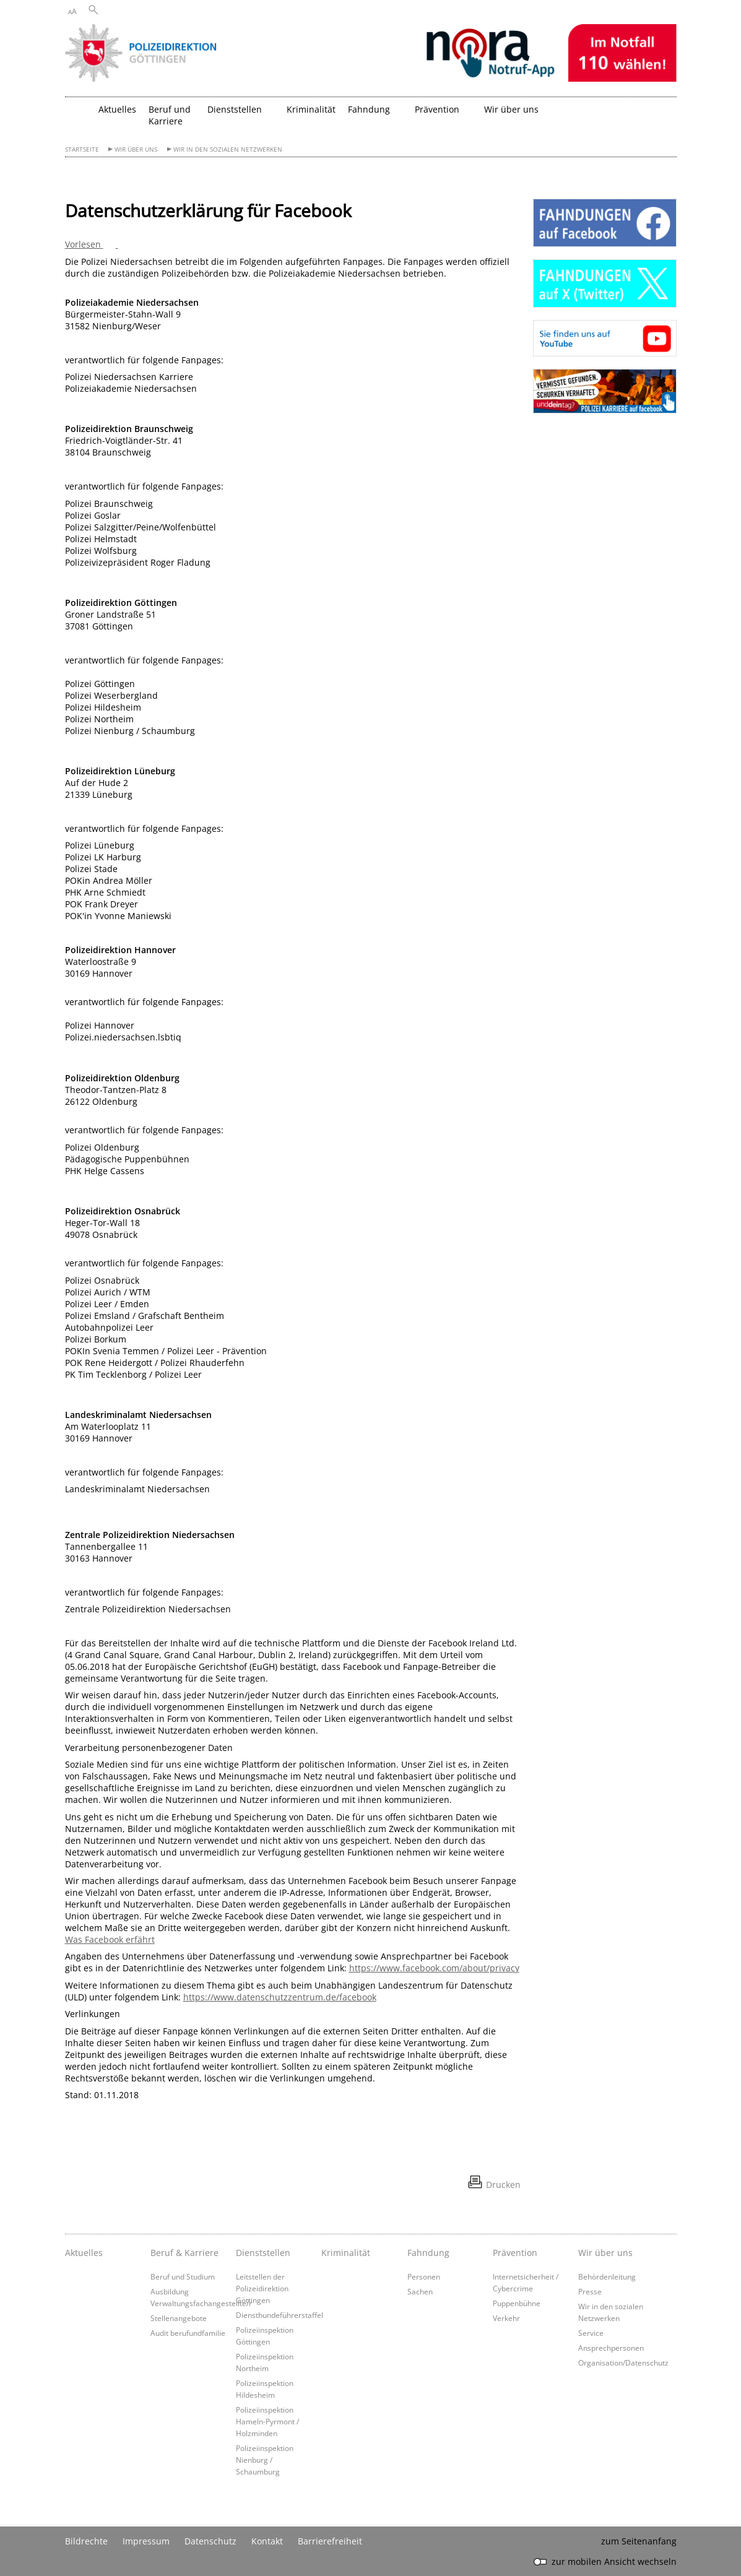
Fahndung (428, 2252)
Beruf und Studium (182, 2276)
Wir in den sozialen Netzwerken (227, 149)
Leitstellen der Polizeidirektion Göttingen (262, 2288)
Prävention (515, 2252)
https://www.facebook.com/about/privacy (434, 1968)
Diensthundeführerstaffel (279, 2315)
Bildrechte (86, 2541)
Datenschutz (210, 2541)
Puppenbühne (516, 2303)
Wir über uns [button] (511, 109)
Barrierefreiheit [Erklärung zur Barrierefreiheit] (330, 2541)
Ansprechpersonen (611, 2348)
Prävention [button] (437, 109)
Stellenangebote (178, 2318)
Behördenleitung (607, 2276)
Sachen (420, 2291)
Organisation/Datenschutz (623, 2362)
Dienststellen (263, 2252)
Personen (423, 2276)
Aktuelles (117, 109)
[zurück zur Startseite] (78, 114)
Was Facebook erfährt (110, 1939)
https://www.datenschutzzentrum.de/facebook (279, 1997)
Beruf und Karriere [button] (170, 115)
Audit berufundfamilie (187, 2333)
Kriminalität (311, 109)
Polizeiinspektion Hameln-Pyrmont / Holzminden (267, 2421)
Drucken (503, 2184)
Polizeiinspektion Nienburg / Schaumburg (264, 2459)
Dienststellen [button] (234, 109)
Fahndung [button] (369, 109)
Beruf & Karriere (184, 2252)
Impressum (146, 2541)
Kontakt (267, 2541)
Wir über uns (136, 149)
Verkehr (506, 2318)
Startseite (82, 149)
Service (591, 2333)
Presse (590, 2291)
